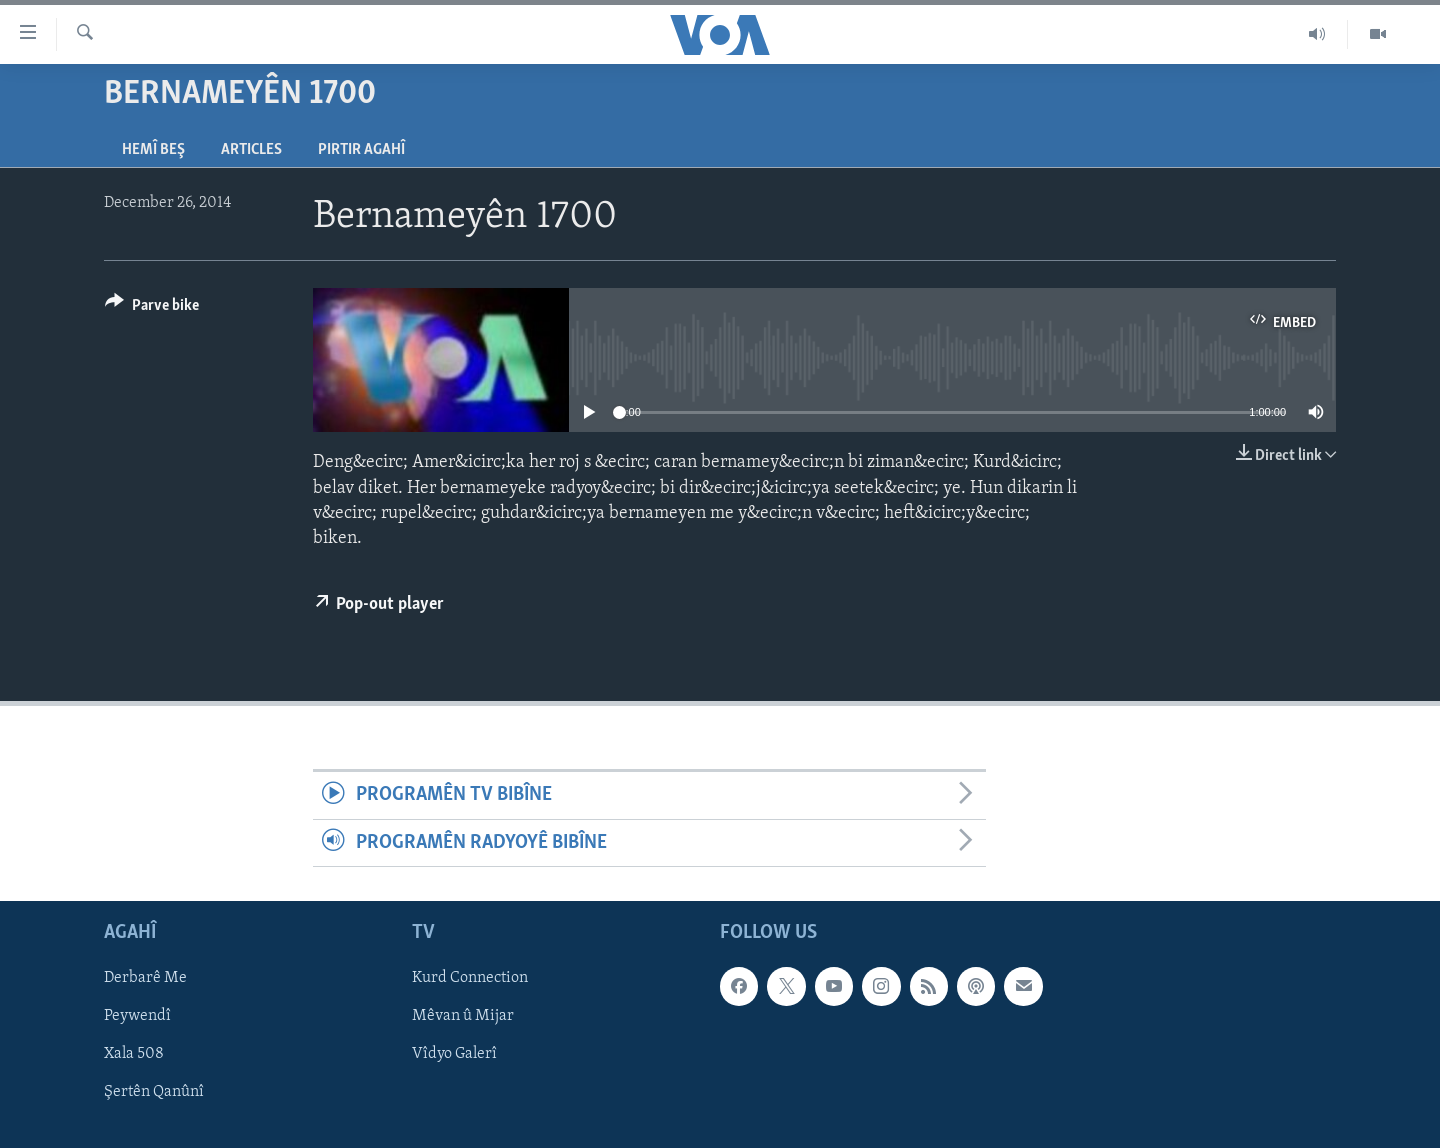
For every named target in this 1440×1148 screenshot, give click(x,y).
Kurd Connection (470, 978)
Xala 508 (134, 1054)
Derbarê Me (145, 978)
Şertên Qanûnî (154, 1092)
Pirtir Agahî (361, 150)
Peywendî (137, 1016)
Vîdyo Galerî (454, 1054)
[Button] (152, 308)
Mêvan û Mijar (463, 1016)
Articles (251, 150)
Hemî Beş (153, 150)
